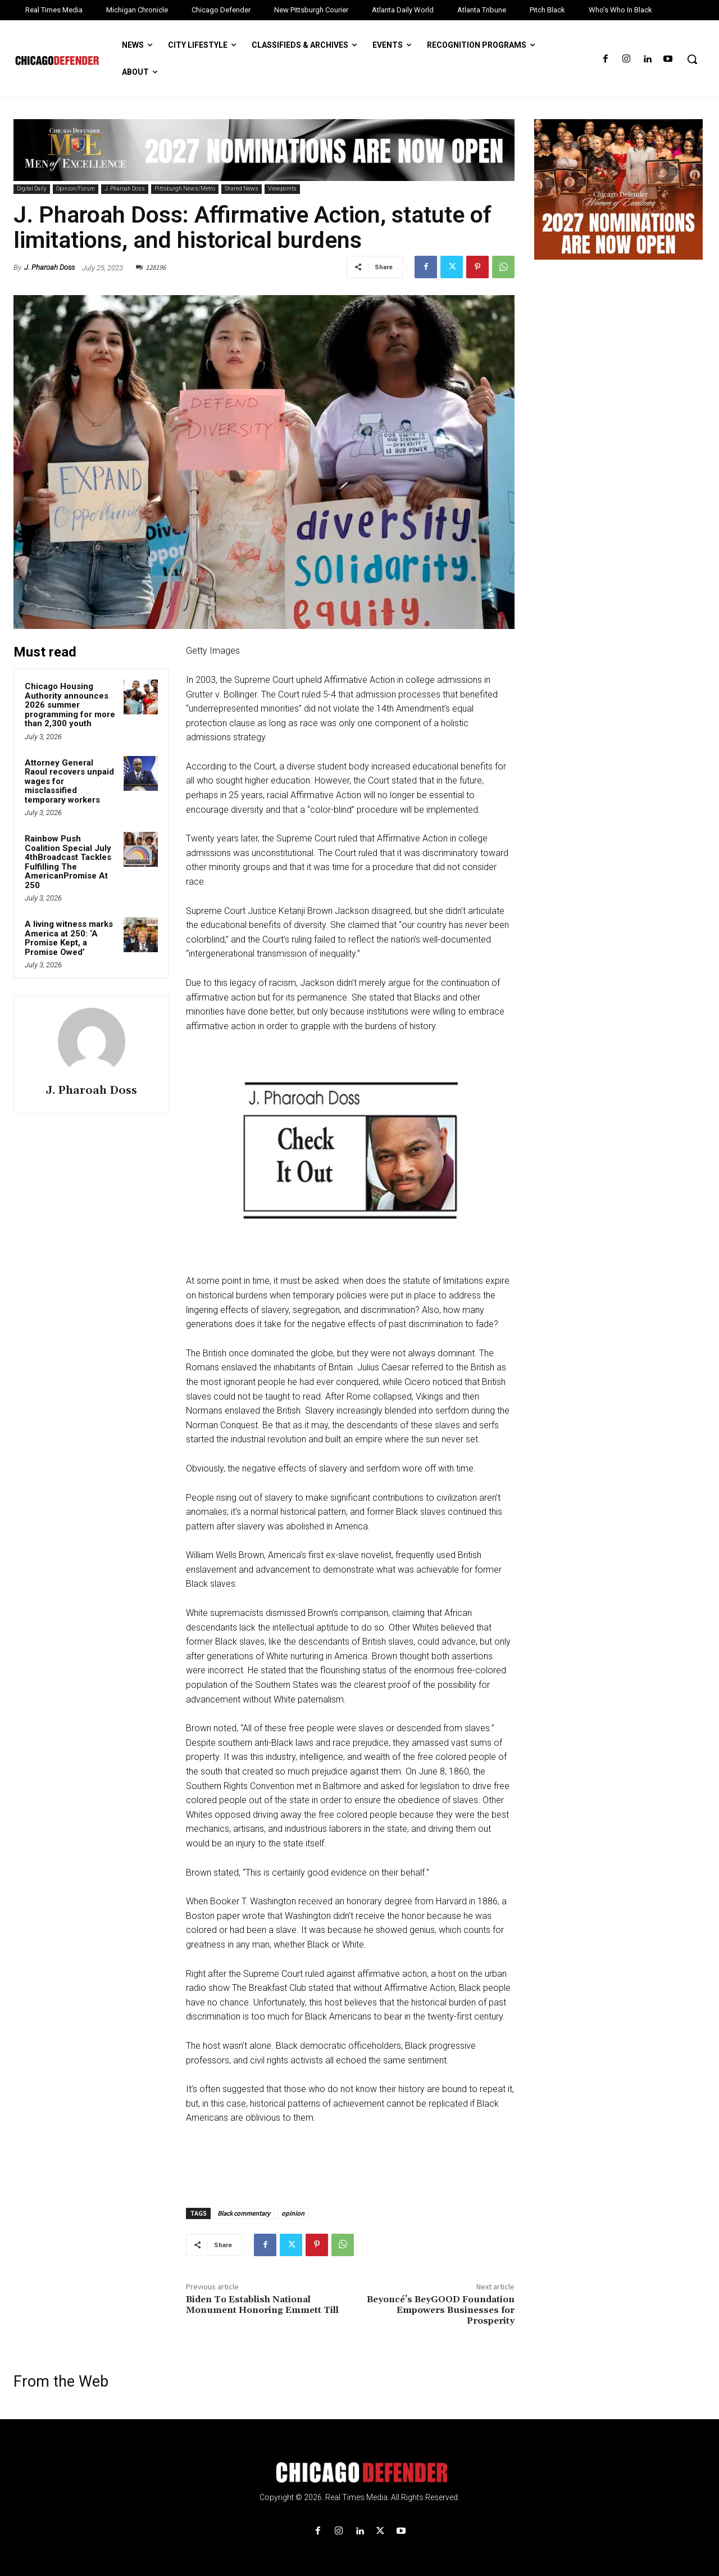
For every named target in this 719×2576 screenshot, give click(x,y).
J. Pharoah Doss (124, 189)
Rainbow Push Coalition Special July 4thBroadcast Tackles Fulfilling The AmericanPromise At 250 (68, 862)
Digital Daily (31, 189)
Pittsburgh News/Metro (185, 189)
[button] (692, 59)
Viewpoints (282, 189)
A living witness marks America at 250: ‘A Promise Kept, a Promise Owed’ (69, 938)
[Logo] (359, 2473)
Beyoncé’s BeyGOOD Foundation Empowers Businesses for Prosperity (441, 2310)
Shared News (241, 189)
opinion (292, 2213)
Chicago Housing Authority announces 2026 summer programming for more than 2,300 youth (70, 704)
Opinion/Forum (75, 189)
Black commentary (243, 2213)
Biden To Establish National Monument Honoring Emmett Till (262, 2305)
